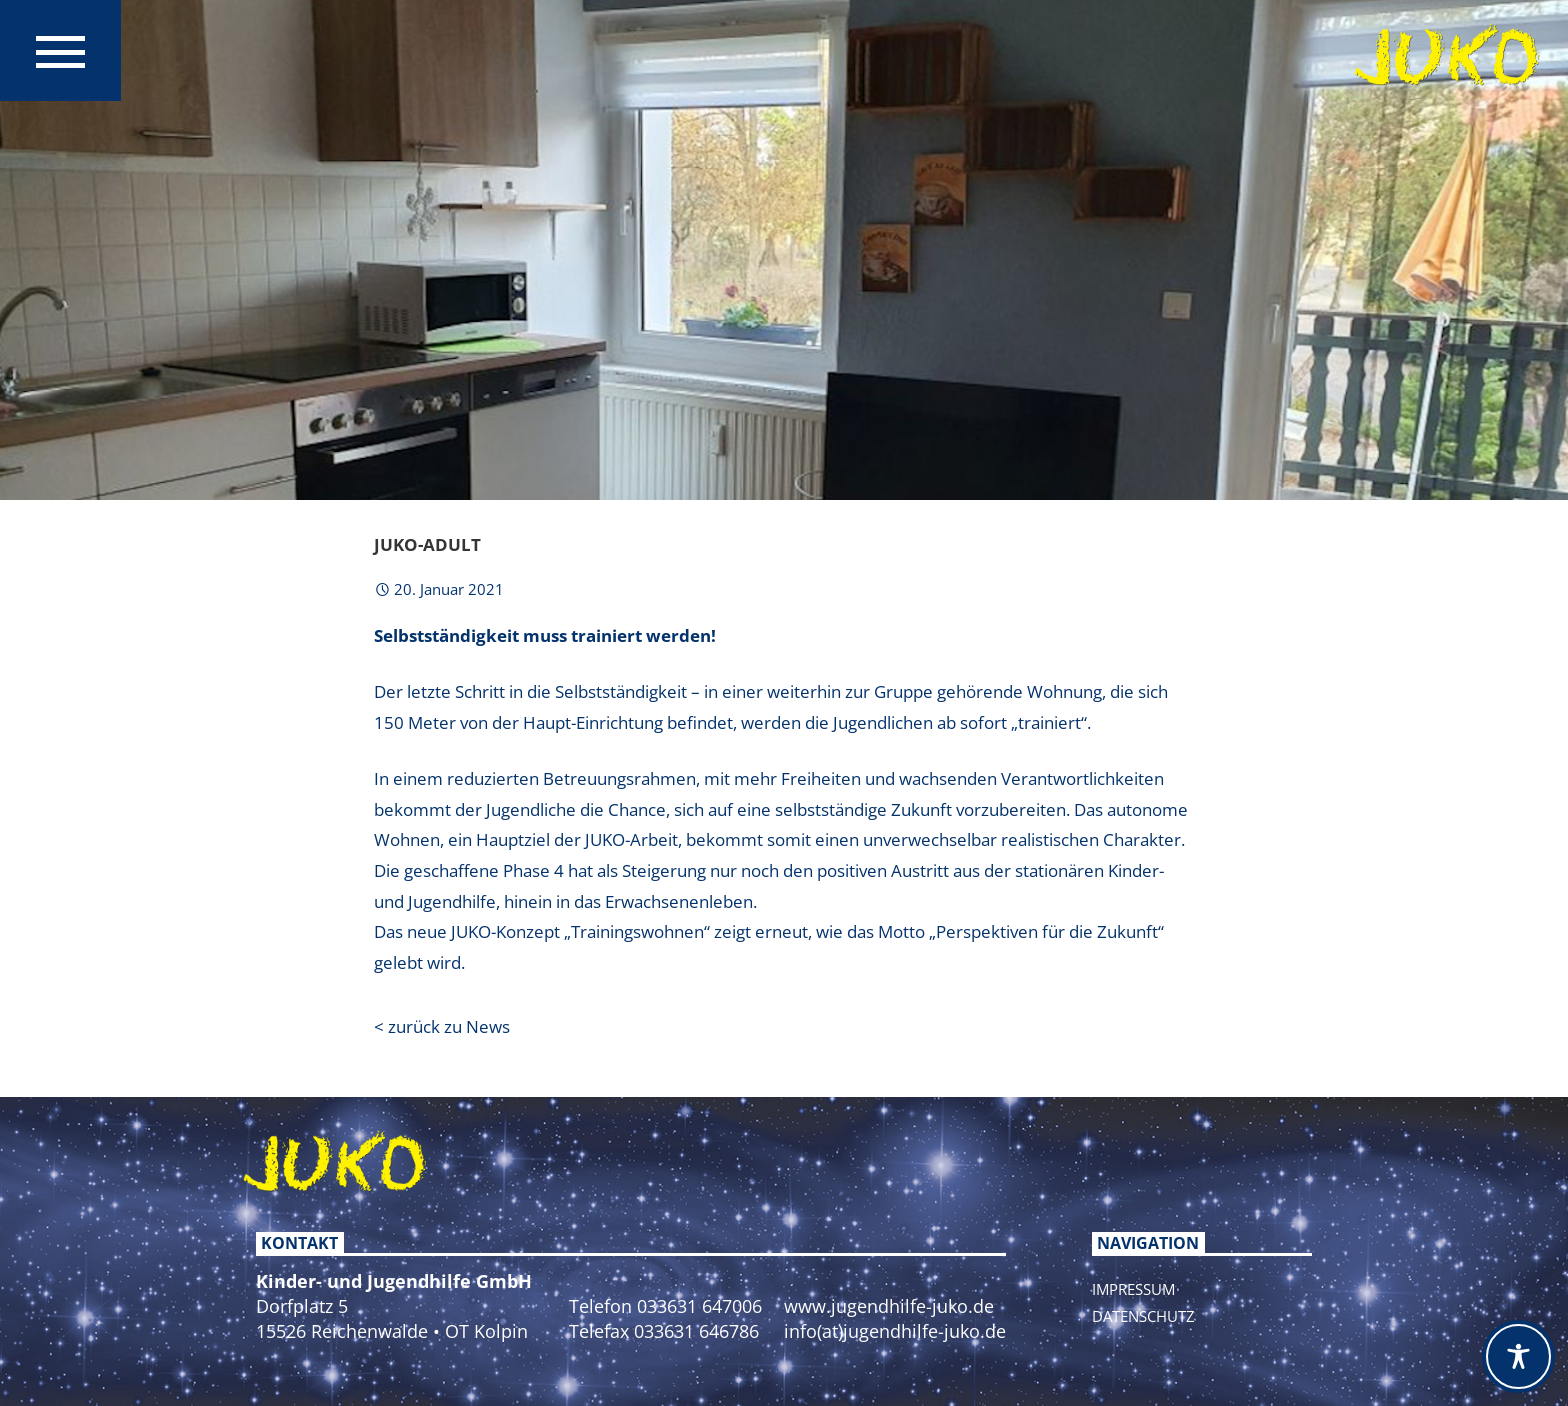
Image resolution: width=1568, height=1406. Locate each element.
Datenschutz (1143, 1316)
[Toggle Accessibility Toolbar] (1518, 1356)
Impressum (1133, 1289)
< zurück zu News (442, 1026)
